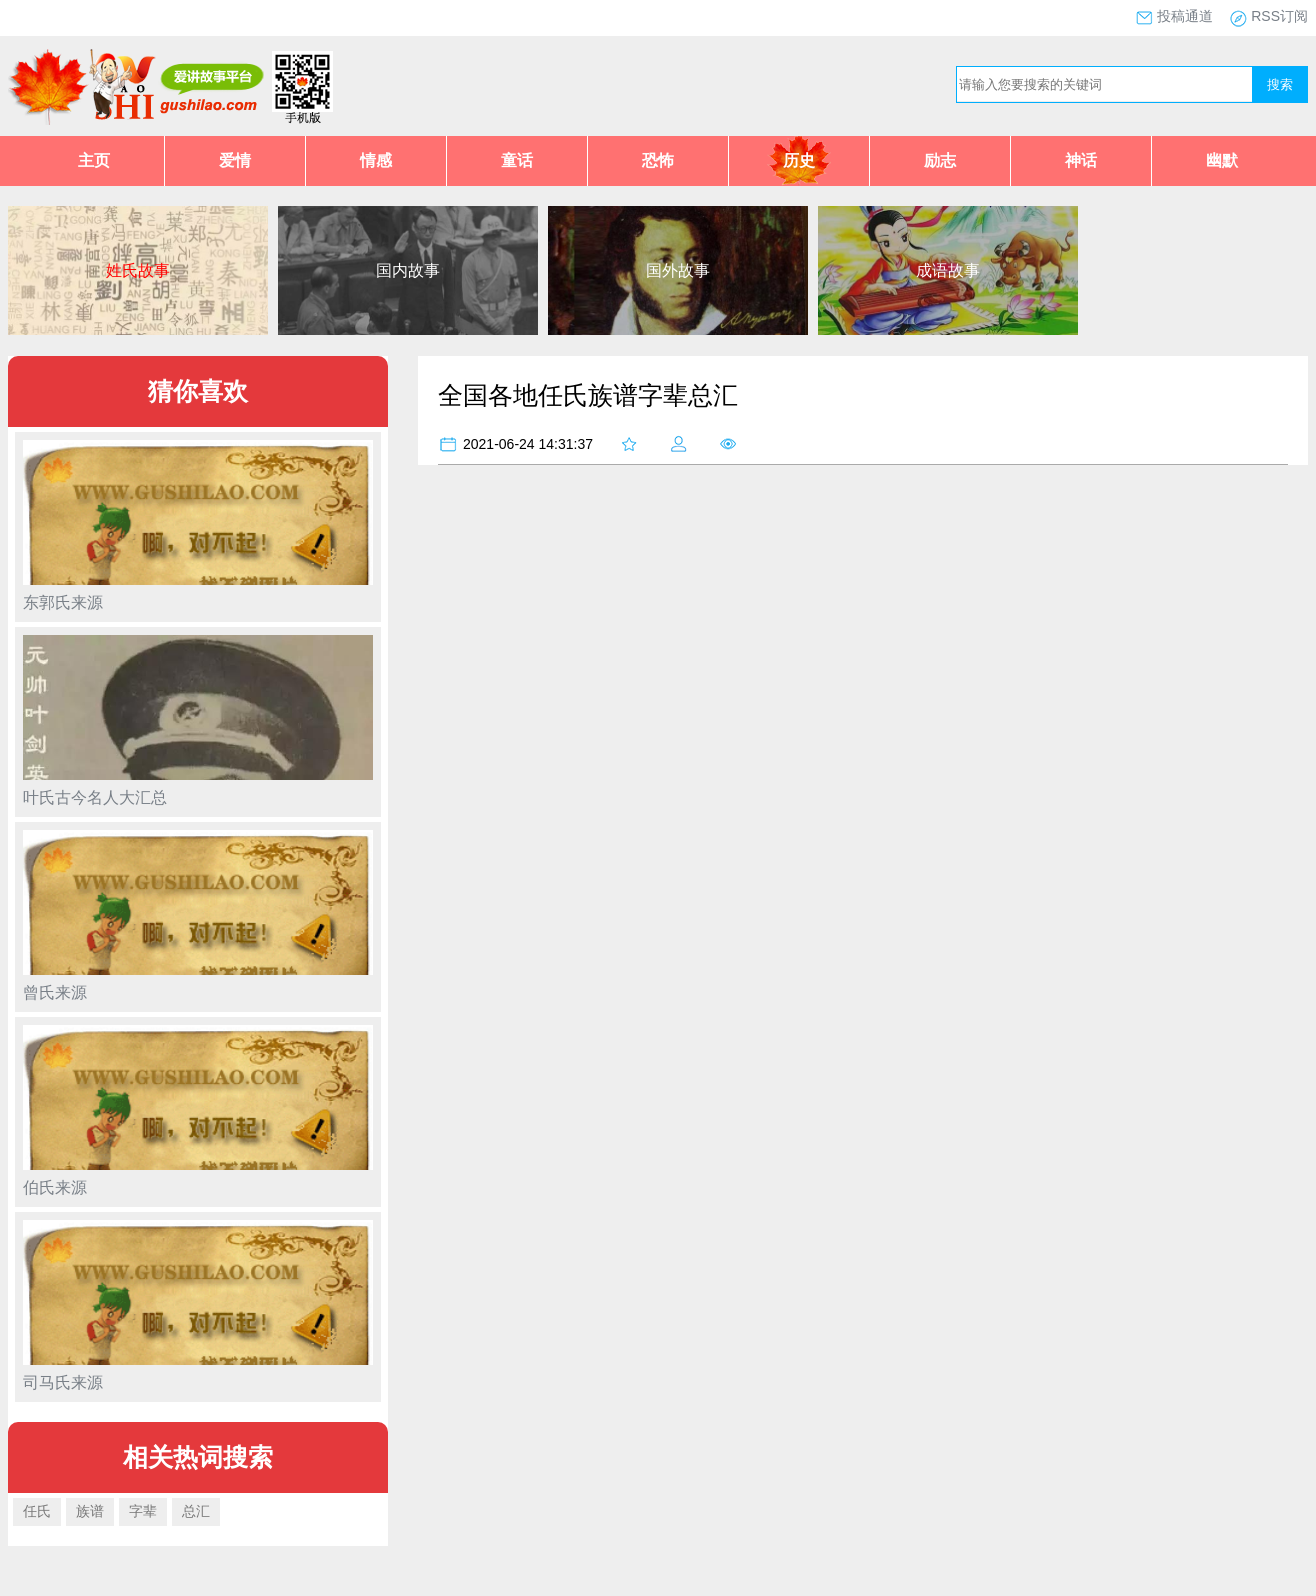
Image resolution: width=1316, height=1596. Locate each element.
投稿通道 (1185, 16)
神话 (1081, 160)
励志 (940, 160)
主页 (94, 160)
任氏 (37, 1511)
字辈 (143, 1511)
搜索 (1280, 84)
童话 (517, 160)
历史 (799, 160)
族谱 (90, 1511)
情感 (376, 160)
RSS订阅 (1279, 16)
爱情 (235, 160)
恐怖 (658, 160)
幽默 (1222, 160)
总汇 (196, 1511)
